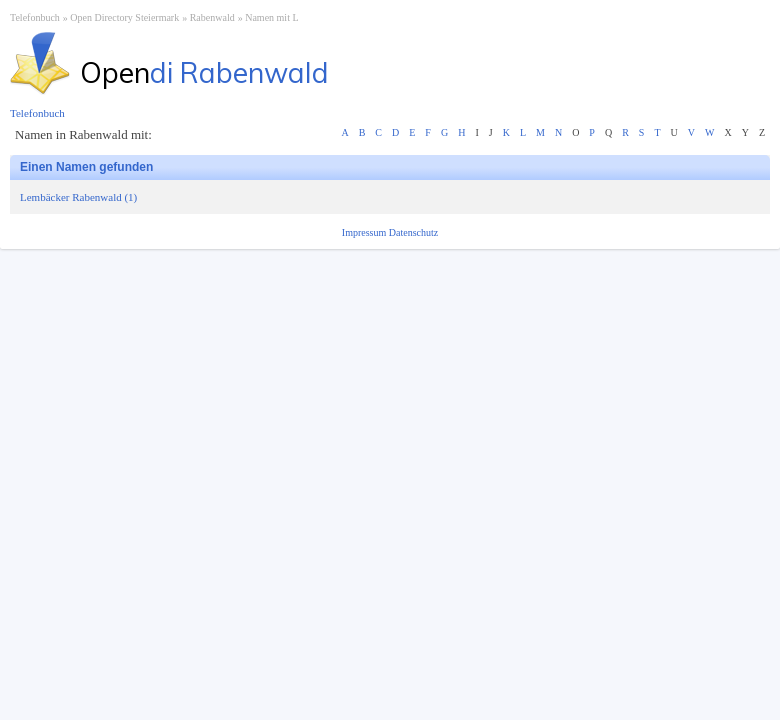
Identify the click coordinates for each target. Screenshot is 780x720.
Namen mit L (271, 17)
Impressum (365, 232)
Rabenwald (212, 17)
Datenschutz (413, 232)
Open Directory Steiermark (124, 17)
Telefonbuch (35, 17)
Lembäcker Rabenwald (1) (78, 197)
